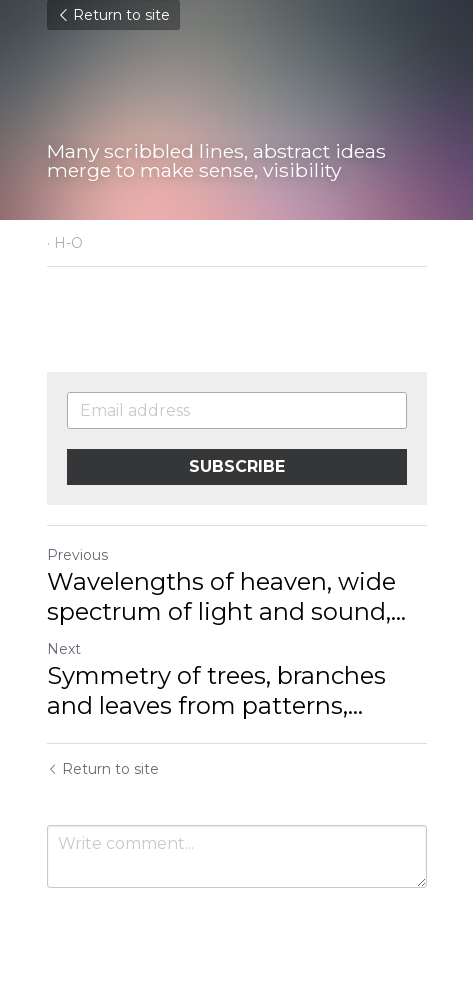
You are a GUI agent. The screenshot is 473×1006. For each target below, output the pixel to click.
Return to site (113, 15)
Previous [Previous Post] (77, 555)
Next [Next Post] (64, 649)
